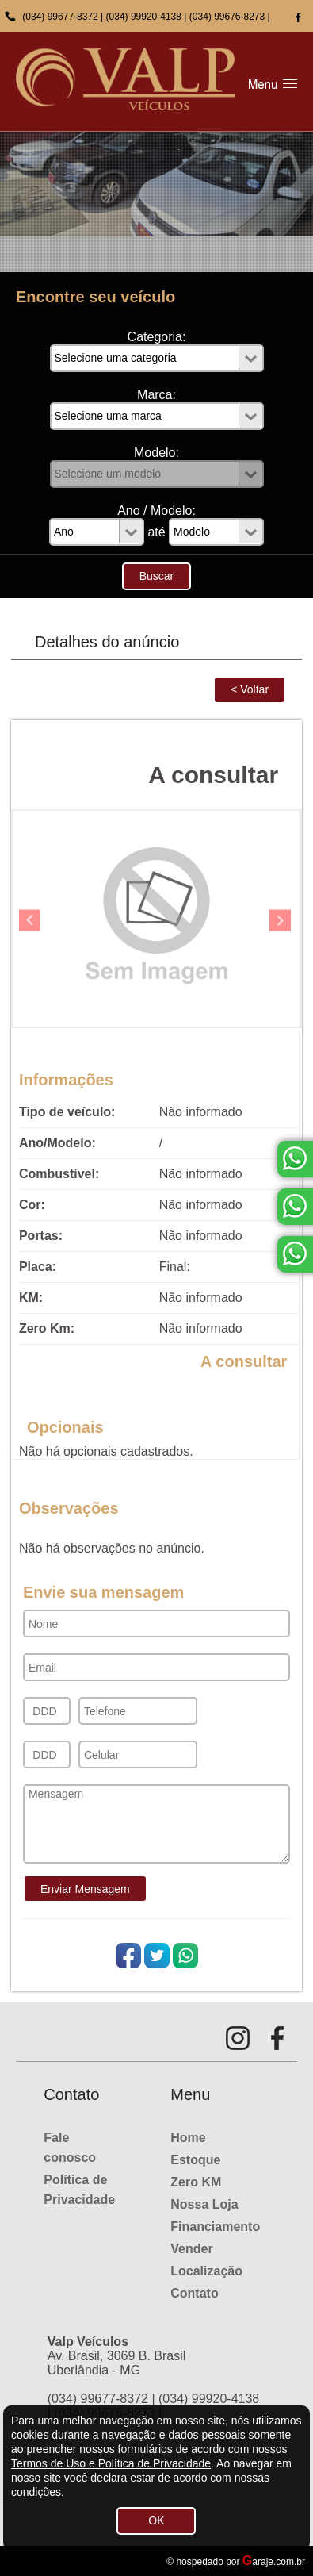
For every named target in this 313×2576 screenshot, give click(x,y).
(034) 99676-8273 (227, 16)
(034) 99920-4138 (143, 16)
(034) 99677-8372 (59, 16)
